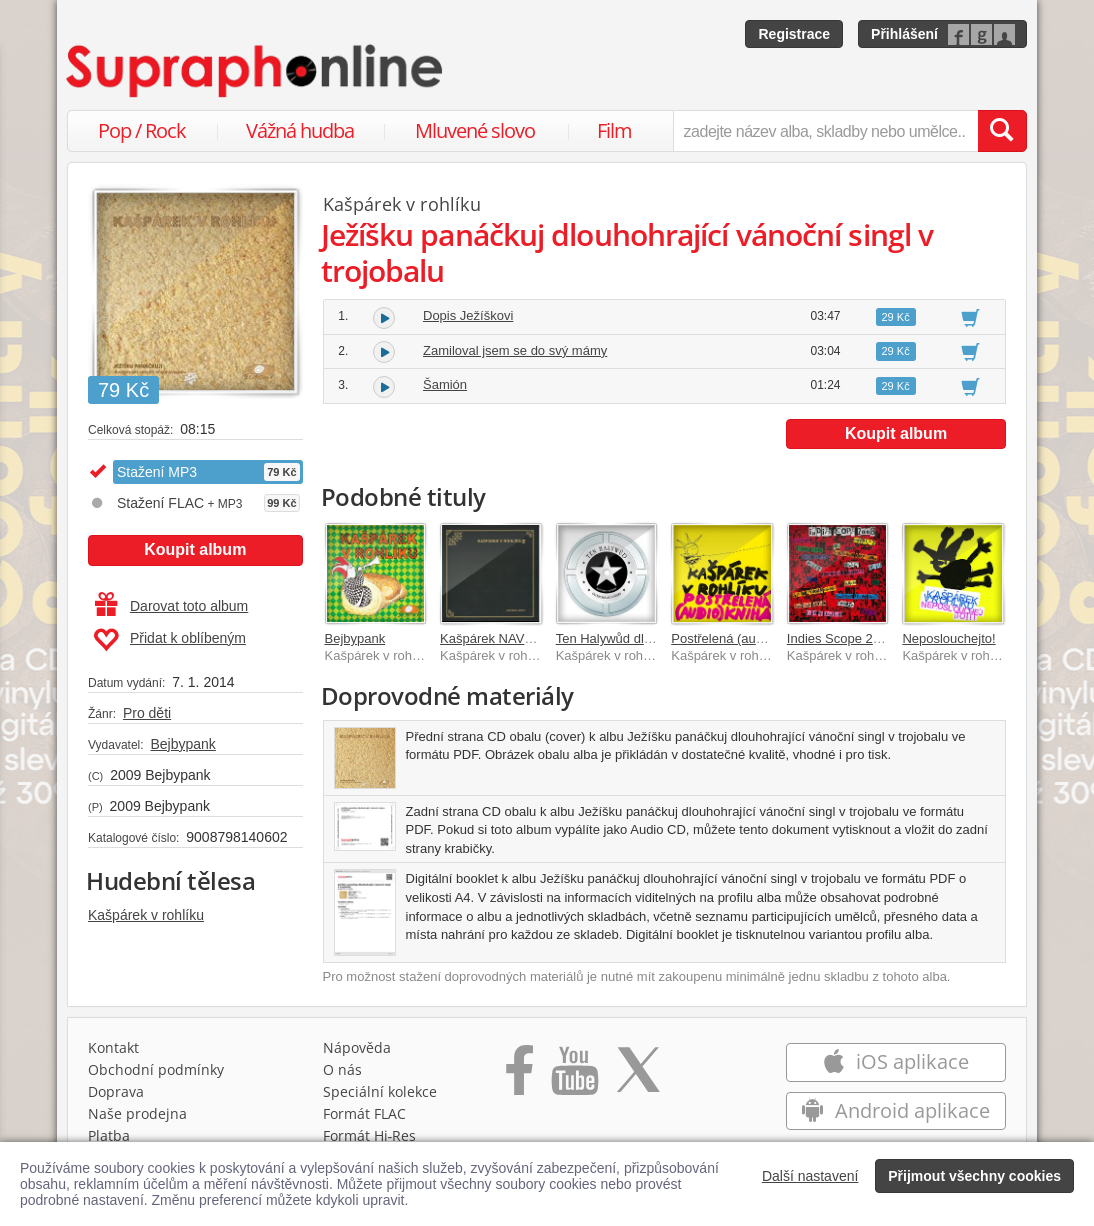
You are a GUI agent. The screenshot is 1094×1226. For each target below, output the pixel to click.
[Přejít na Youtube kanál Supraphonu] (574, 1077)
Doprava (116, 1091)
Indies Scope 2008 (841, 638)
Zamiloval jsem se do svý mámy (515, 350)
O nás (342, 1069)
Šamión (445, 384)
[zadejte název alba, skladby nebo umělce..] (825, 131)
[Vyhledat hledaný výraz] (1002, 131)
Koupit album (195, 549)
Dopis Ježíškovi (468, 315)
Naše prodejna (137, 1113)
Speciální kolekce (380, 1091)
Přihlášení (904, 34)
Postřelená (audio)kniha (739, 638)
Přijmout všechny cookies (974, 1176)
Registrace (794, 34)
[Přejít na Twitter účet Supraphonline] (638, 1077)
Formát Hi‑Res (370, 1135)
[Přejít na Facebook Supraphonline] (519, 1077)
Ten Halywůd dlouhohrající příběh (652, 638)
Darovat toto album (171, 606)
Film (614, 130)
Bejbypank (182, 744)
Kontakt (113, 1047)
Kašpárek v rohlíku (146, 915)
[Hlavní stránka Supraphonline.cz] (256, 71)
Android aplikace (895, 1110)
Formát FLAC (364, 1113)
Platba (109, 1135)
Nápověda (357, 1047)
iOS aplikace (895, 1061)
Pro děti (147, 713)
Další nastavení (810, 1176)
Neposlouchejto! (948, 638)
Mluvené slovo (475, 130)
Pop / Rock (142, 130)
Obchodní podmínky (156, 1069)
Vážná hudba (300, 130)
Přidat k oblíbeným (169, 640)
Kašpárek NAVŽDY (495, 638)
